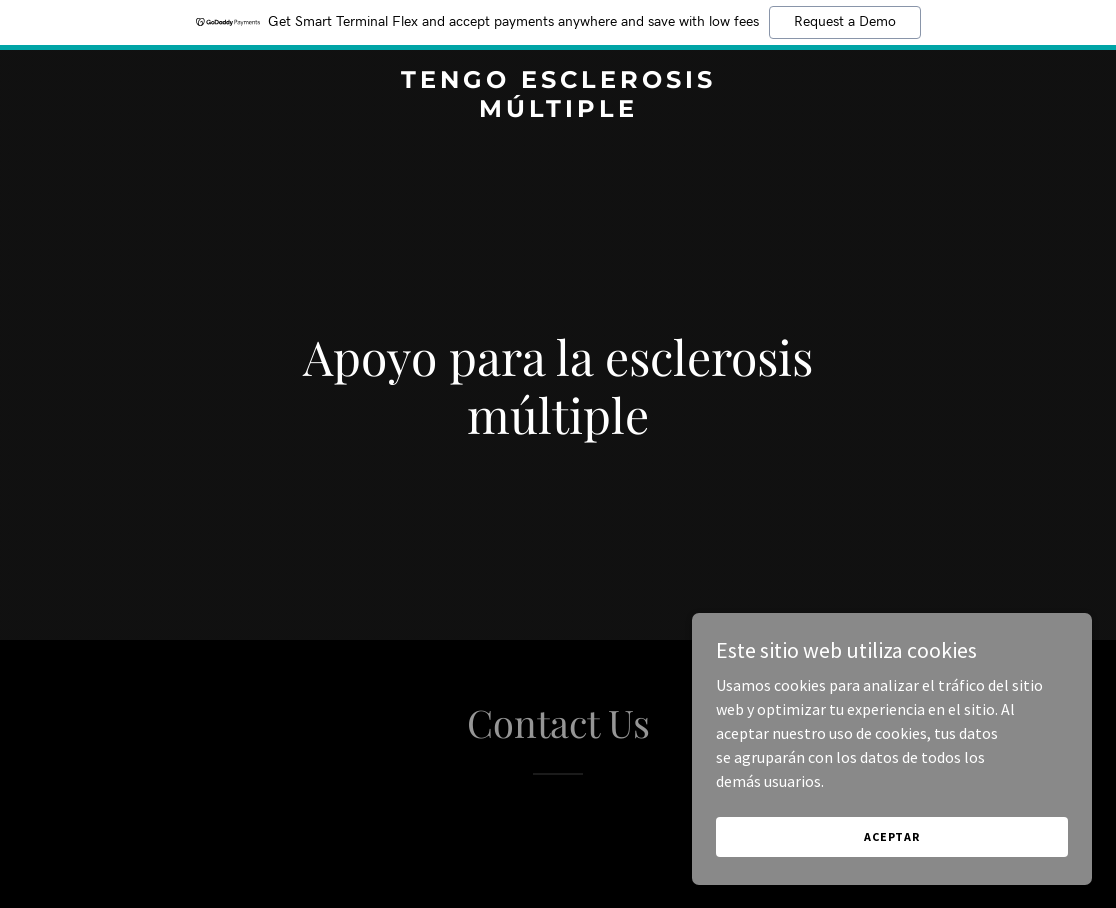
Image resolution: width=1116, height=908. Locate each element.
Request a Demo (845, 22)
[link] (558, 111)
